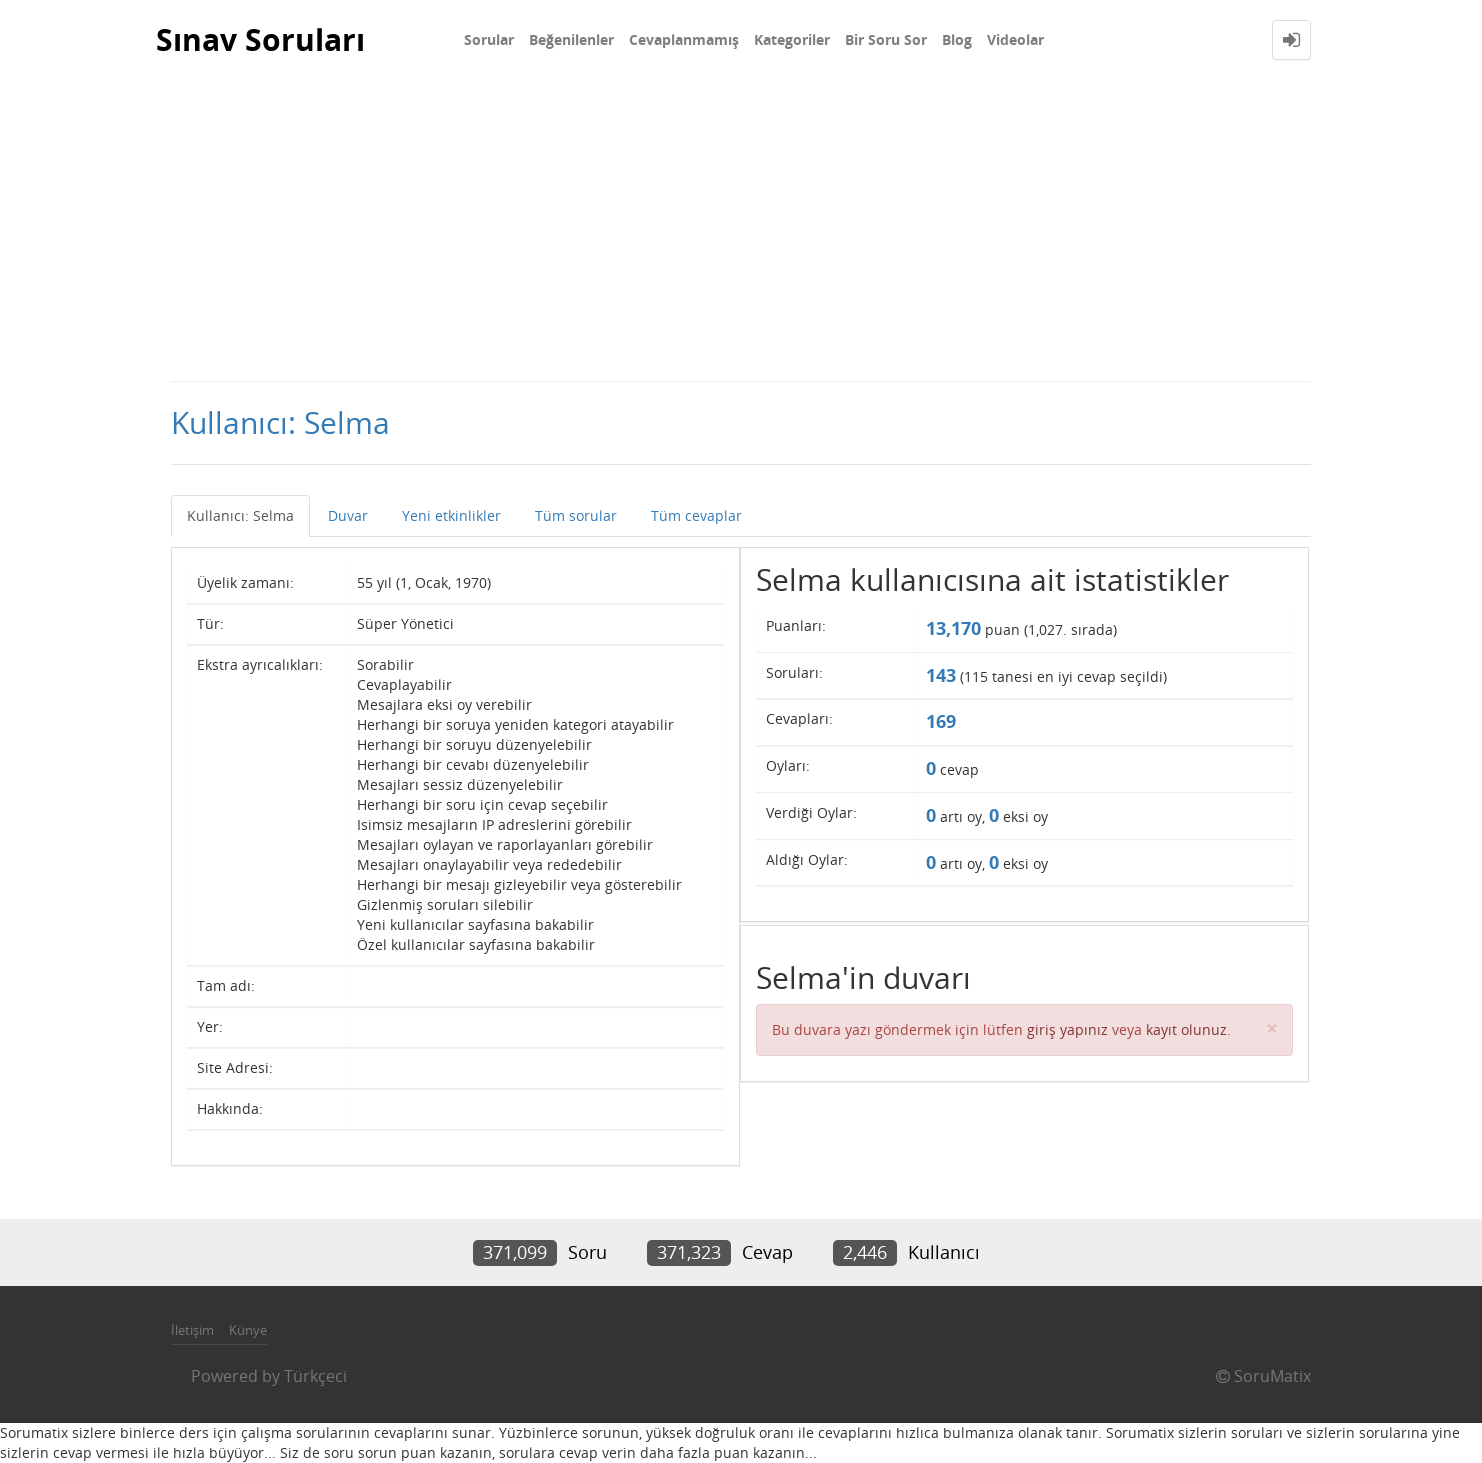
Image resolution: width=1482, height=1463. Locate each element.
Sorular (489, 39)
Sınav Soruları (260, 39)
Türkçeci (315, 1376)
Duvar (348, 515)
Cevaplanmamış (684, 39)
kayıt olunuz (1186, 1029)
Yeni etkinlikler (451, 515)
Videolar (1015, 39)
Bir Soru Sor (886, 39)
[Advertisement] (741, 230)
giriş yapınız (1067, 1029)
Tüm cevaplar (696, 515)
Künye (248, 1330)
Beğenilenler (571, 39)
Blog (957, 39)
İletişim (192, 1330)
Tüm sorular (576, 515)
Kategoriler (792, 39)
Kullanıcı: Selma (240, 515)
